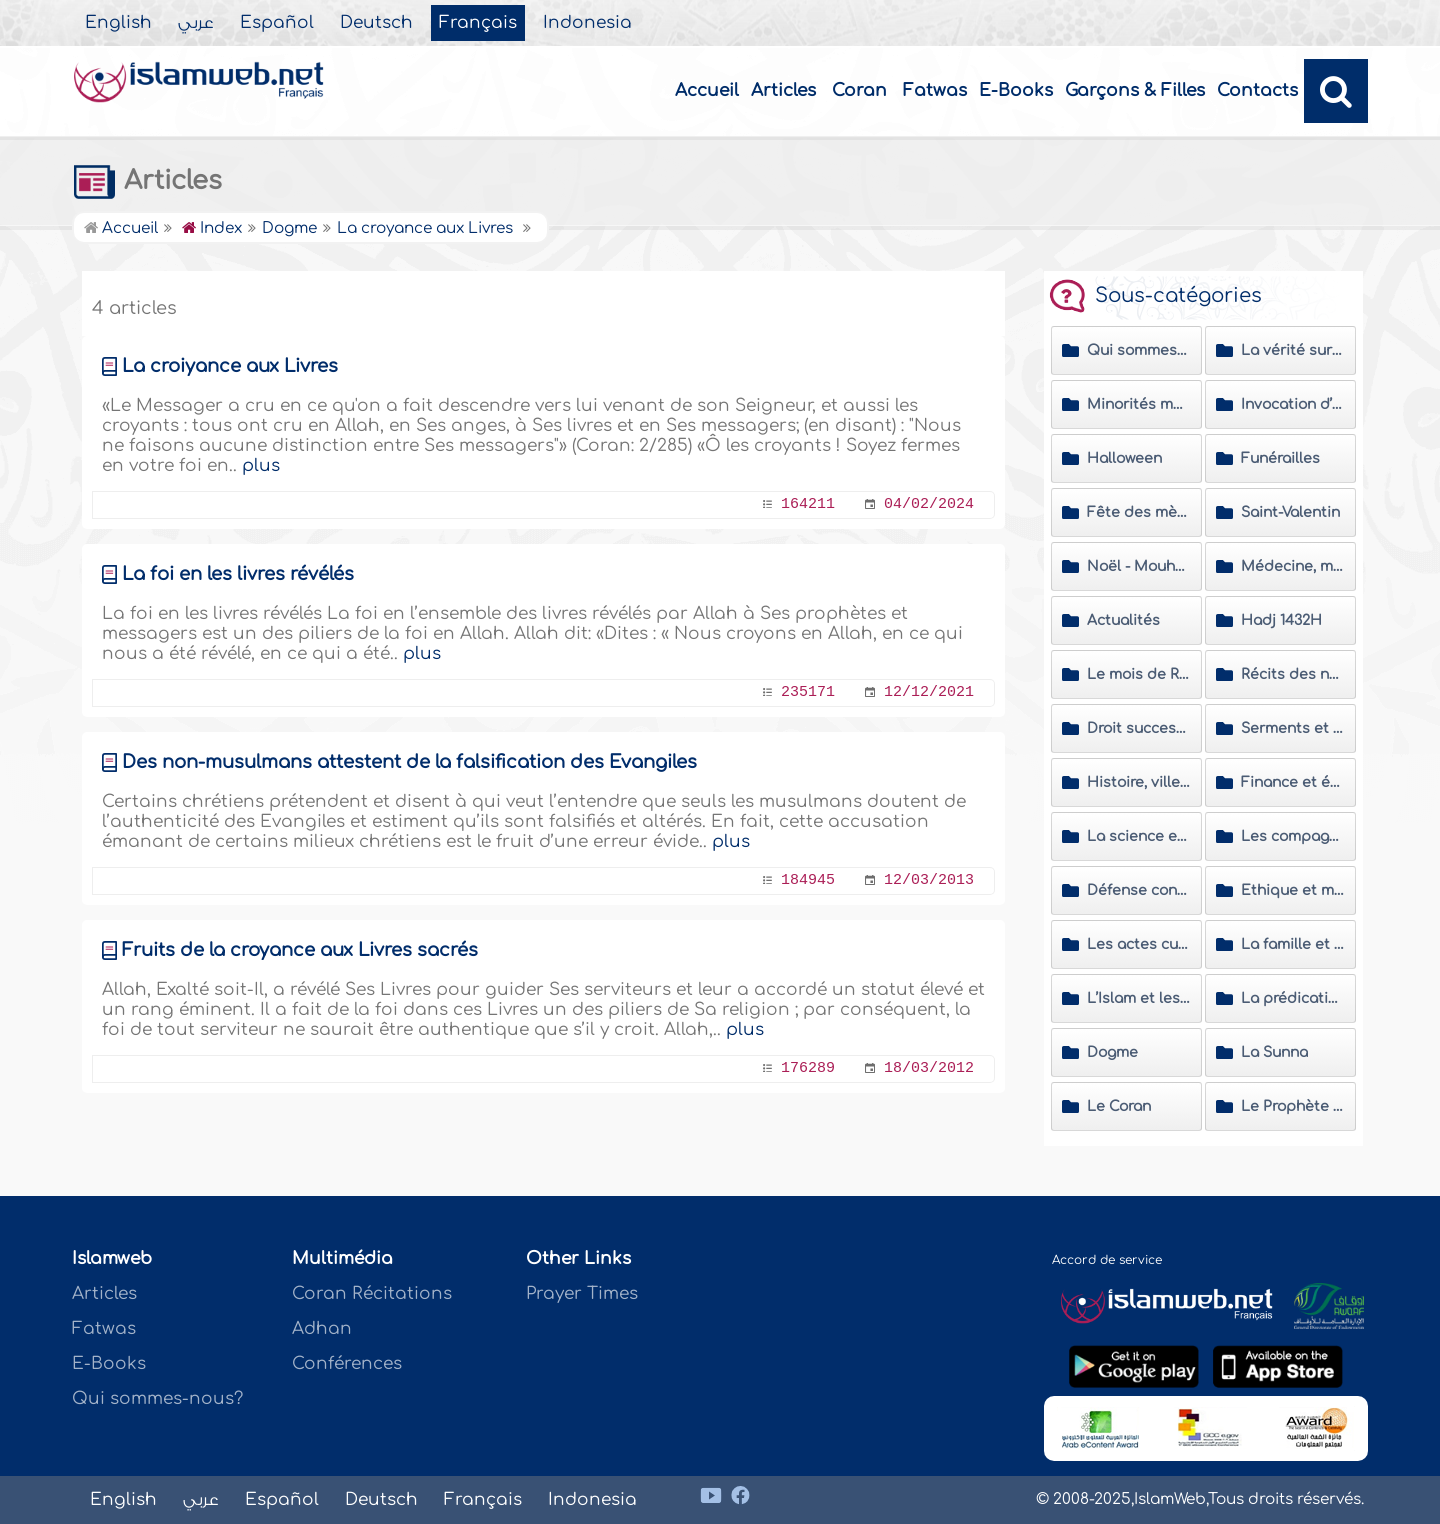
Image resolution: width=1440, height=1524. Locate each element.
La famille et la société (1293, 944)
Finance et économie (1293, 782)
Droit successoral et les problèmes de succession (1139, 728)
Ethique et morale (1293, 890)
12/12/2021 (929, 692)
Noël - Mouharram (1139, 566)
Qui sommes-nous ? (1139, 350)
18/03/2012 (929, 1068)
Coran (859, 90)
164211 (808, 504)
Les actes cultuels (1139, 944)
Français (478, 23)
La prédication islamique (1293, 998)
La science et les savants (1139, 836)
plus (261, 465)
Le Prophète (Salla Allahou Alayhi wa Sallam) (1293, 1106)
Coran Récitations (372, 1293)
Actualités (1123, 620)
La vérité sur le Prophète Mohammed (1293, 350)
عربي (196, 23)
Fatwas (935, 90)
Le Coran (1119, 1106)
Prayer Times (582, 1293)
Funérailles (1280, 458)
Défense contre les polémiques (1139, 890)
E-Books (1016, 90)
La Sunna (1274, 1052)
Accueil (707, 90)
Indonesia (587, 23)
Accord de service (1107, 1260)
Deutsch (376, 23)
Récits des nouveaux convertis (1293, 674)
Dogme (1112, 1052)
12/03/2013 (929, 880)
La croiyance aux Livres (230, 366)
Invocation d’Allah (1293, 404)
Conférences (347, 1363)
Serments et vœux (1293, 728)
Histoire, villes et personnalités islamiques (1139, 782)
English (118, 23)
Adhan (322, 1328)
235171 (808, 692)
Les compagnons (1293, 836)
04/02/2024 (929, 504)
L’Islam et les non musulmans (1139, 998)
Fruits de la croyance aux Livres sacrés (300, 950)
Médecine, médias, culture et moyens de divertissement (1293, 566)
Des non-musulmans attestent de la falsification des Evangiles (409, 762)
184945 (808, 880)
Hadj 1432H (1281, 620)
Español (277, 23)
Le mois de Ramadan (1139, 674)
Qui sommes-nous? (157, 1398)
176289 (808, 1068)
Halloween (1124, 458)
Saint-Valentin (1290, 512)
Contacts (1257, 90)
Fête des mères (1139, 512)
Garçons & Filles (1135, 90)
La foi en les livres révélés (238, 574)
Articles (783, 90)
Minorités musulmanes (1139, 404)
